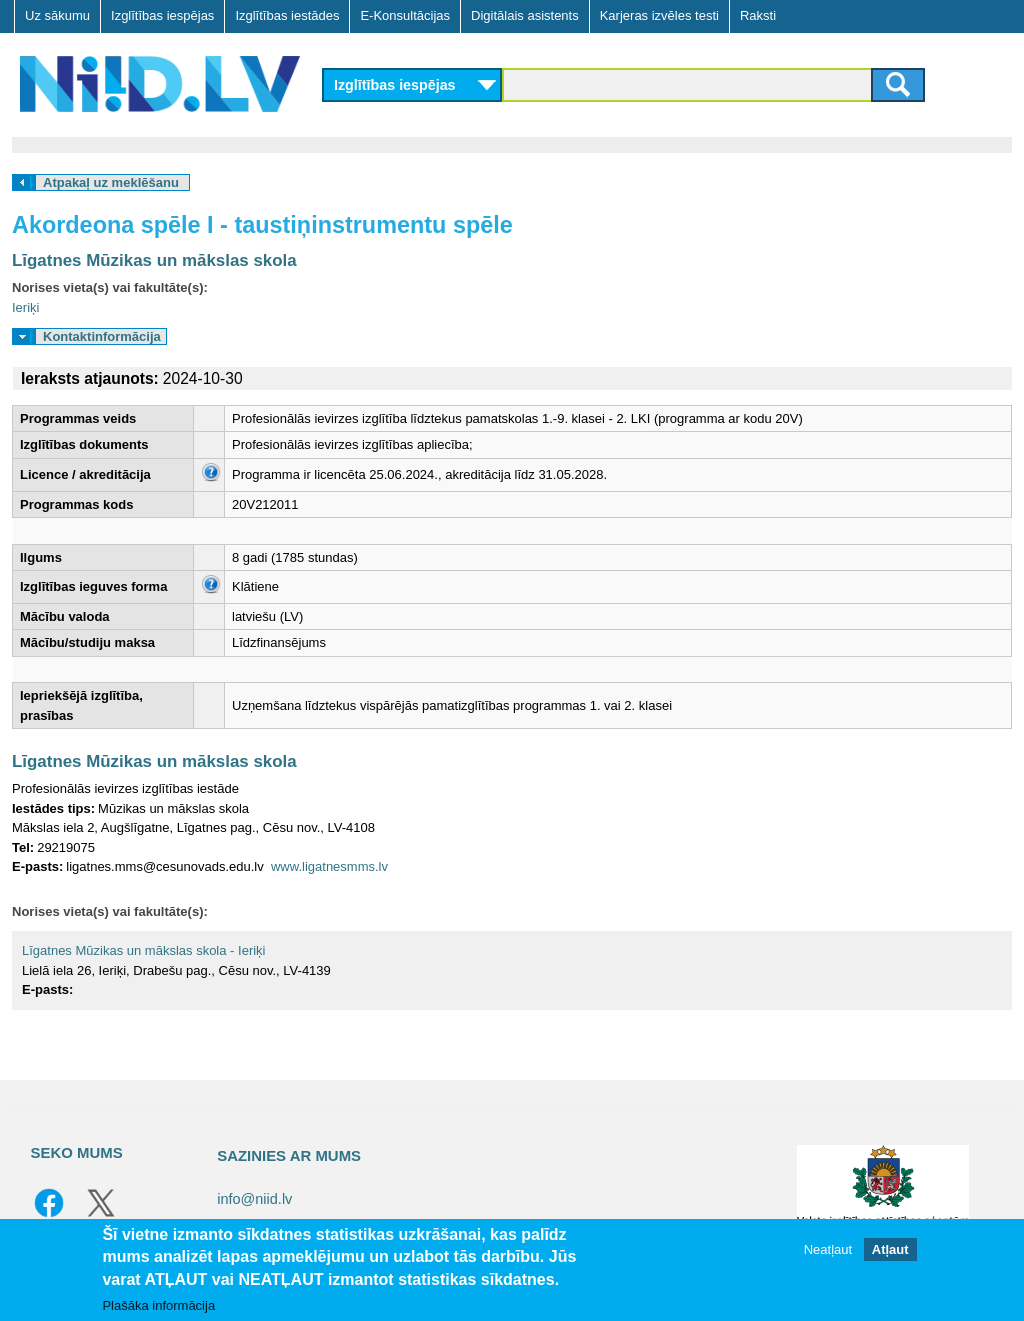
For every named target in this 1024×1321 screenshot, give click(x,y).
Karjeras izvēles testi (659, 15)
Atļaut (890, 1249)
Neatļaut (828, 1249)
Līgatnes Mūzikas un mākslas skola (154, 260)
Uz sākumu (57, 15)
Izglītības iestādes (287, 15)
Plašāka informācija (158, 1305)
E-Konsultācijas (405, 15)
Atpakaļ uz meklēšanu (111, 182)
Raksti (758, 15)
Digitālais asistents (525, 15)
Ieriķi (25, 307)
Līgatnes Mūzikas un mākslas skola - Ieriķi (143, 950)
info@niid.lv (254, 1199)
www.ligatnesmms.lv (329, 866)
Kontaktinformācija (102, 336)
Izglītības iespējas (162, 15)
